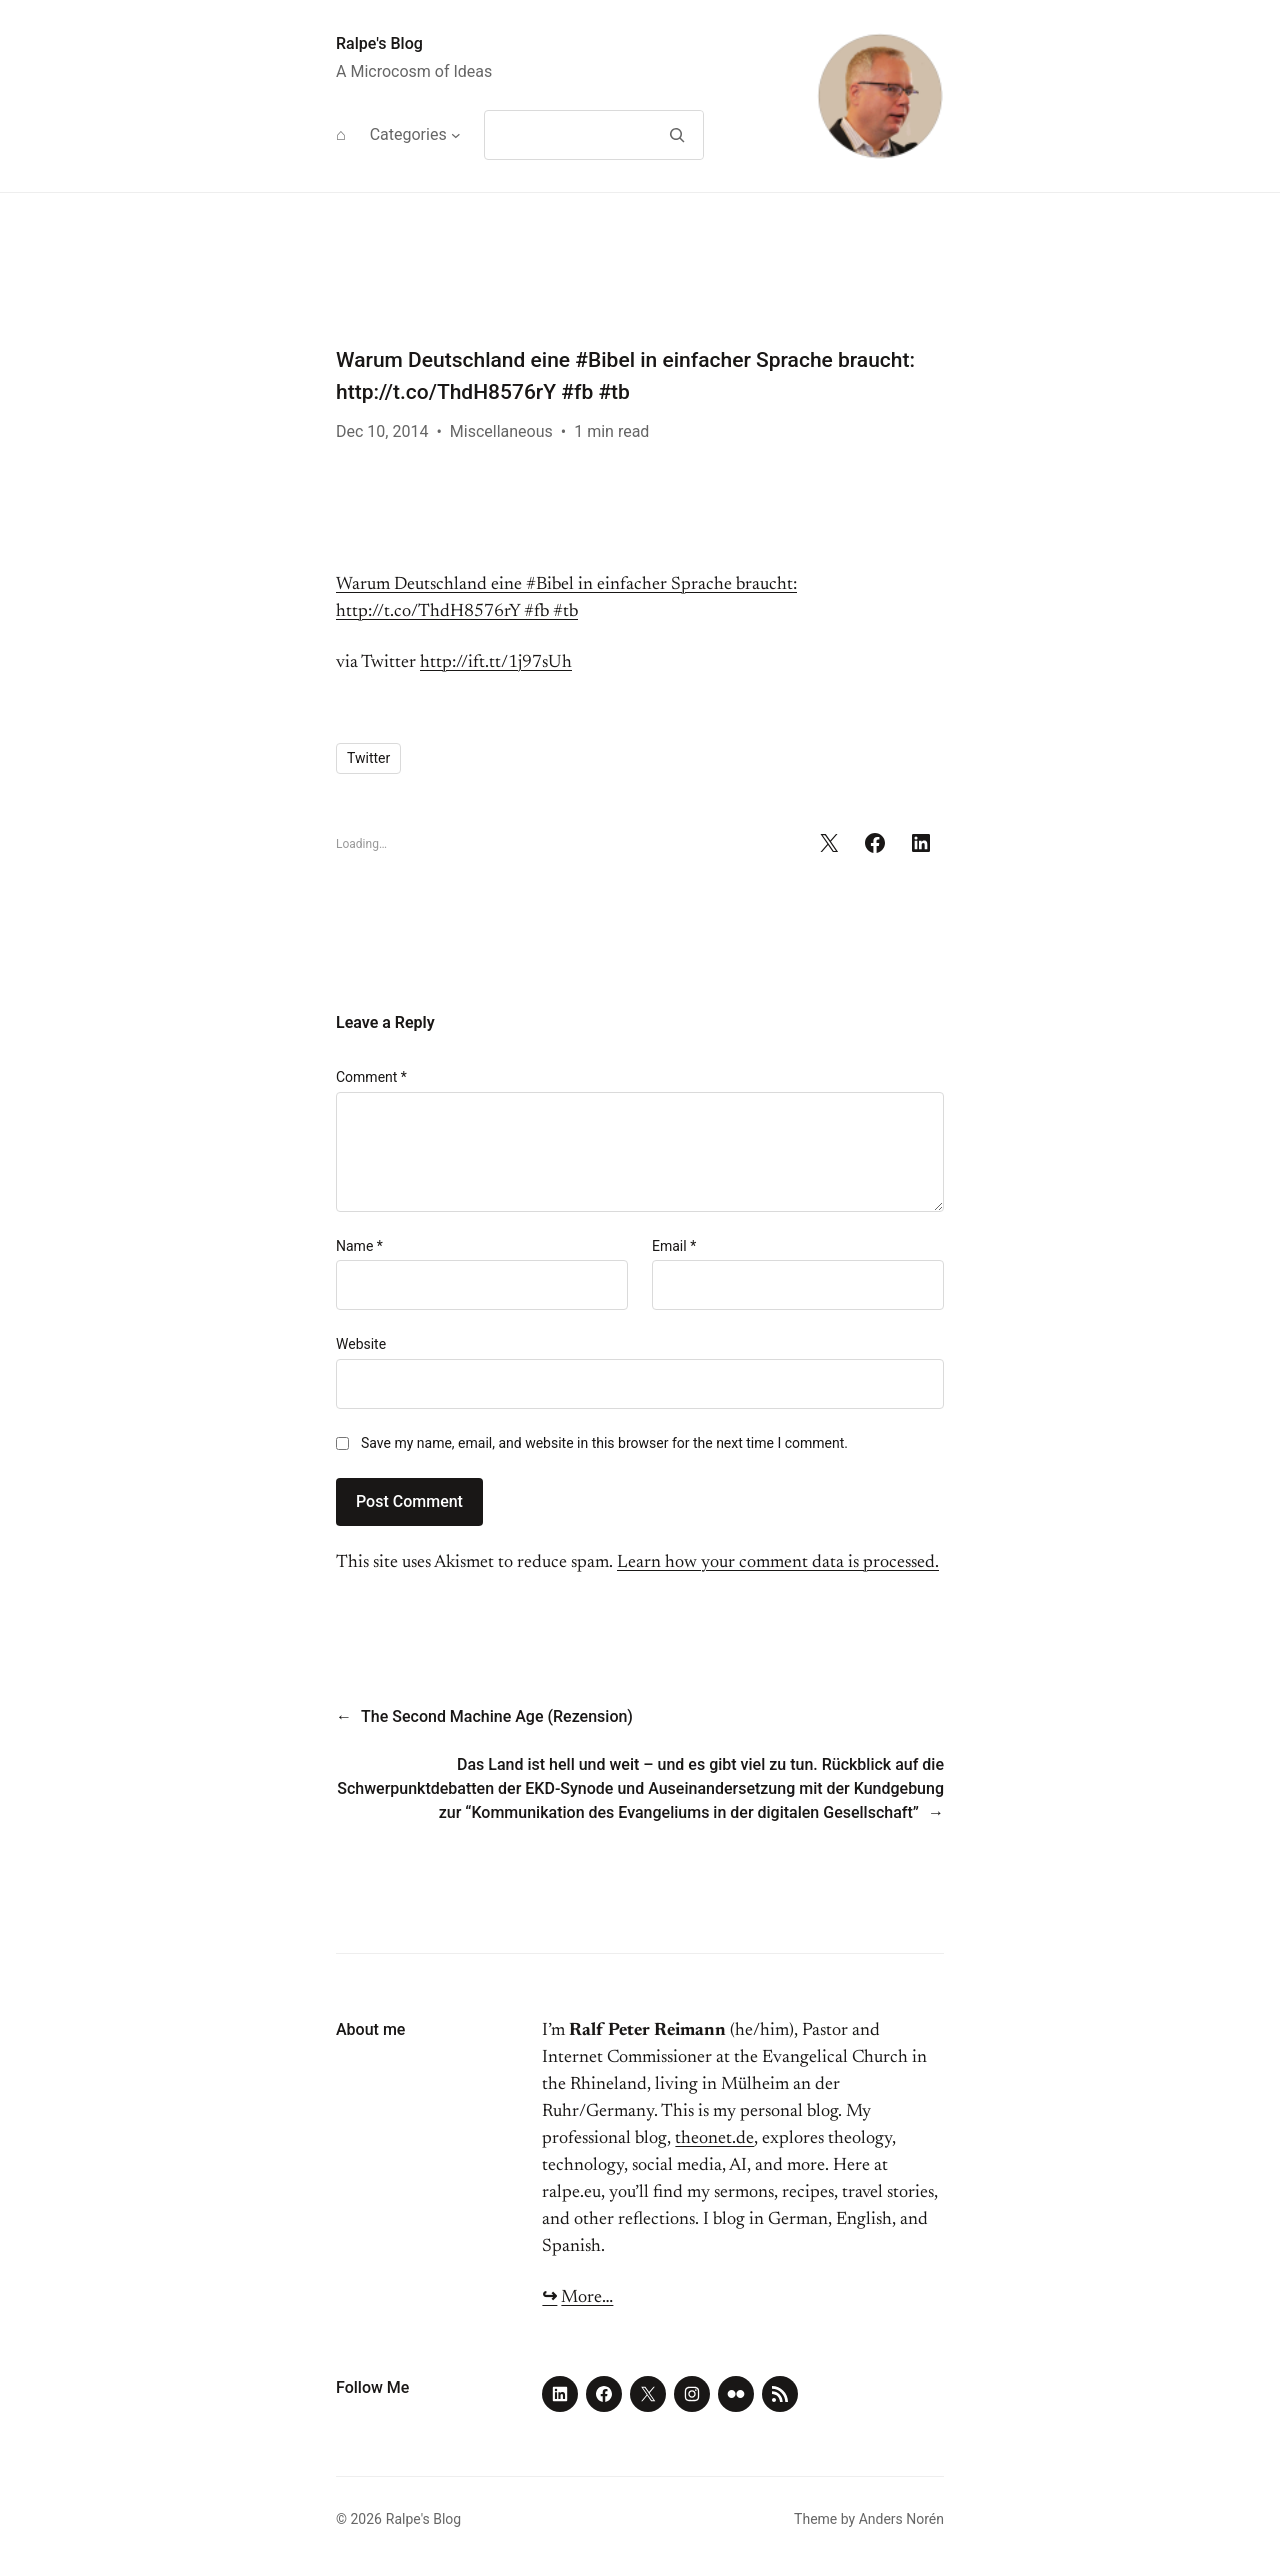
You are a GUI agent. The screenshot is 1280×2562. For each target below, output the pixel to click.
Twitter (368, 758)
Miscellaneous (501, 431)
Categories (408, 134)
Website (361, 1344)
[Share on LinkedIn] (921, 843)
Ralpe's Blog (379, 43)
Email (674, 1246)
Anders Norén (901, 2519)
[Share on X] (829, 843)
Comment (371, 1077)
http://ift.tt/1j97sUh (496, 663)
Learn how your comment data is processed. (778, 1563)
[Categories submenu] (456, 135)
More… (587, 2298)
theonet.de (714, 2139)
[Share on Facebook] (875, 843)
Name (359, 1246)
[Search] (676, 135)
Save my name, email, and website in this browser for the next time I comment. (604, 1443)
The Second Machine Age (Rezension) (497, 1716)
